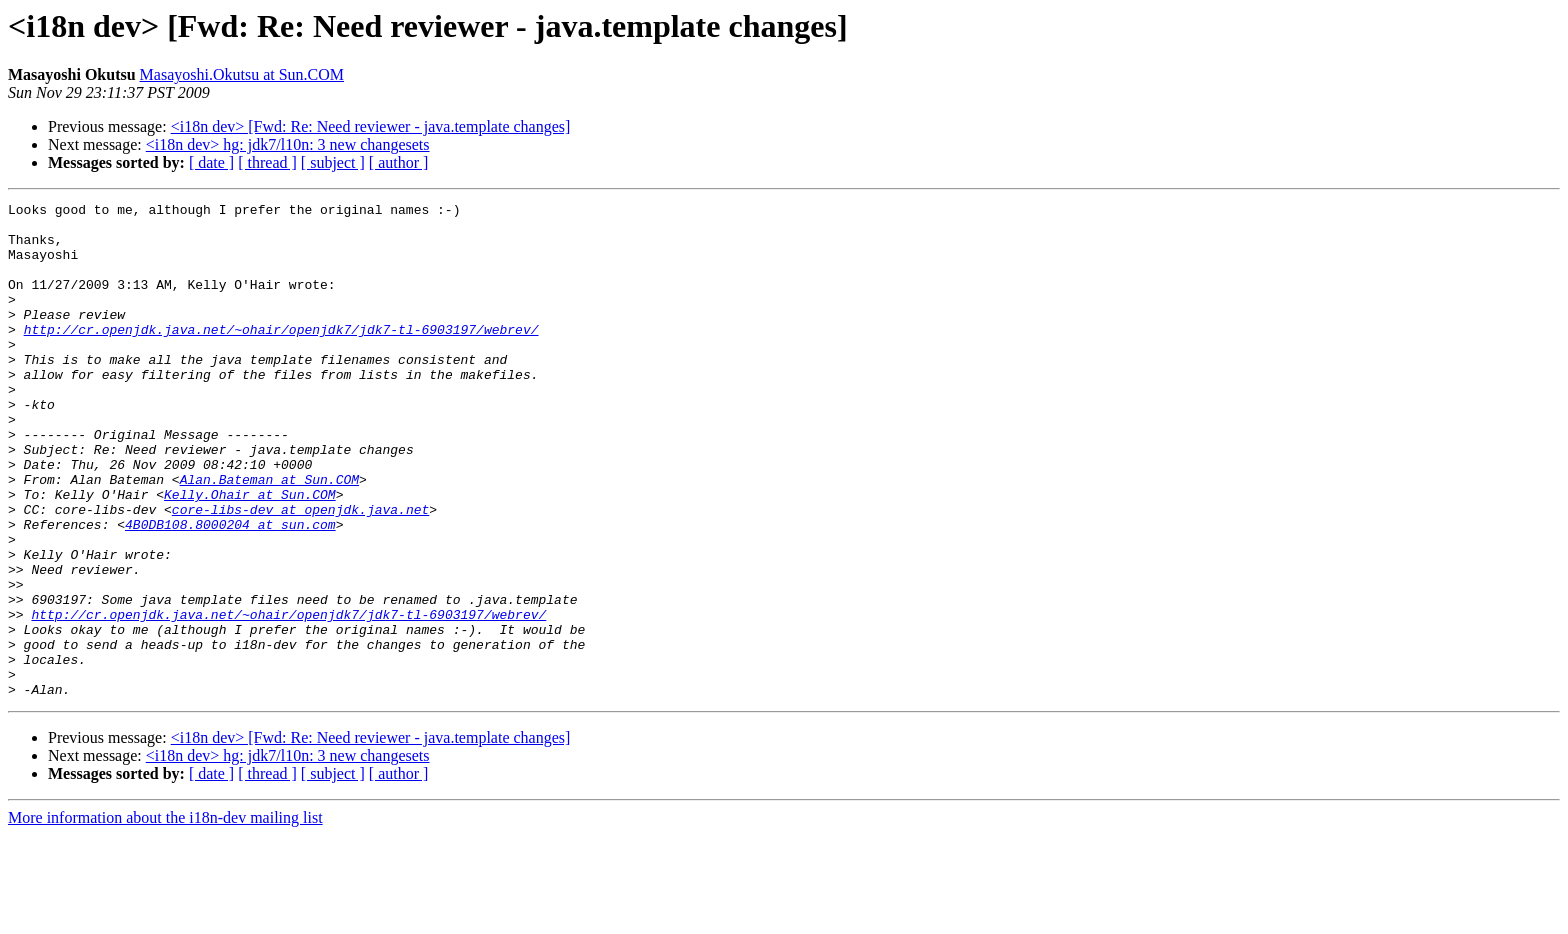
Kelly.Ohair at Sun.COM (250, 554)
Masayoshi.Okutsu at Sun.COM (242, 74)
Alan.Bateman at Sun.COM (269, 536)
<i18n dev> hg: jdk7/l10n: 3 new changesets (288, 144)
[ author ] (399, 162)
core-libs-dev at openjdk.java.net (300, 572)
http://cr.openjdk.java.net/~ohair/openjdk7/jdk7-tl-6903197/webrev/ (281, 356)
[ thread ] (267, 162)
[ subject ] (333, 162)
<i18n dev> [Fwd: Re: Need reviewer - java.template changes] (371, 126)
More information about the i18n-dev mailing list (165, 916)
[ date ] (211, 162)
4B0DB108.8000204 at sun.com (230, 590)
